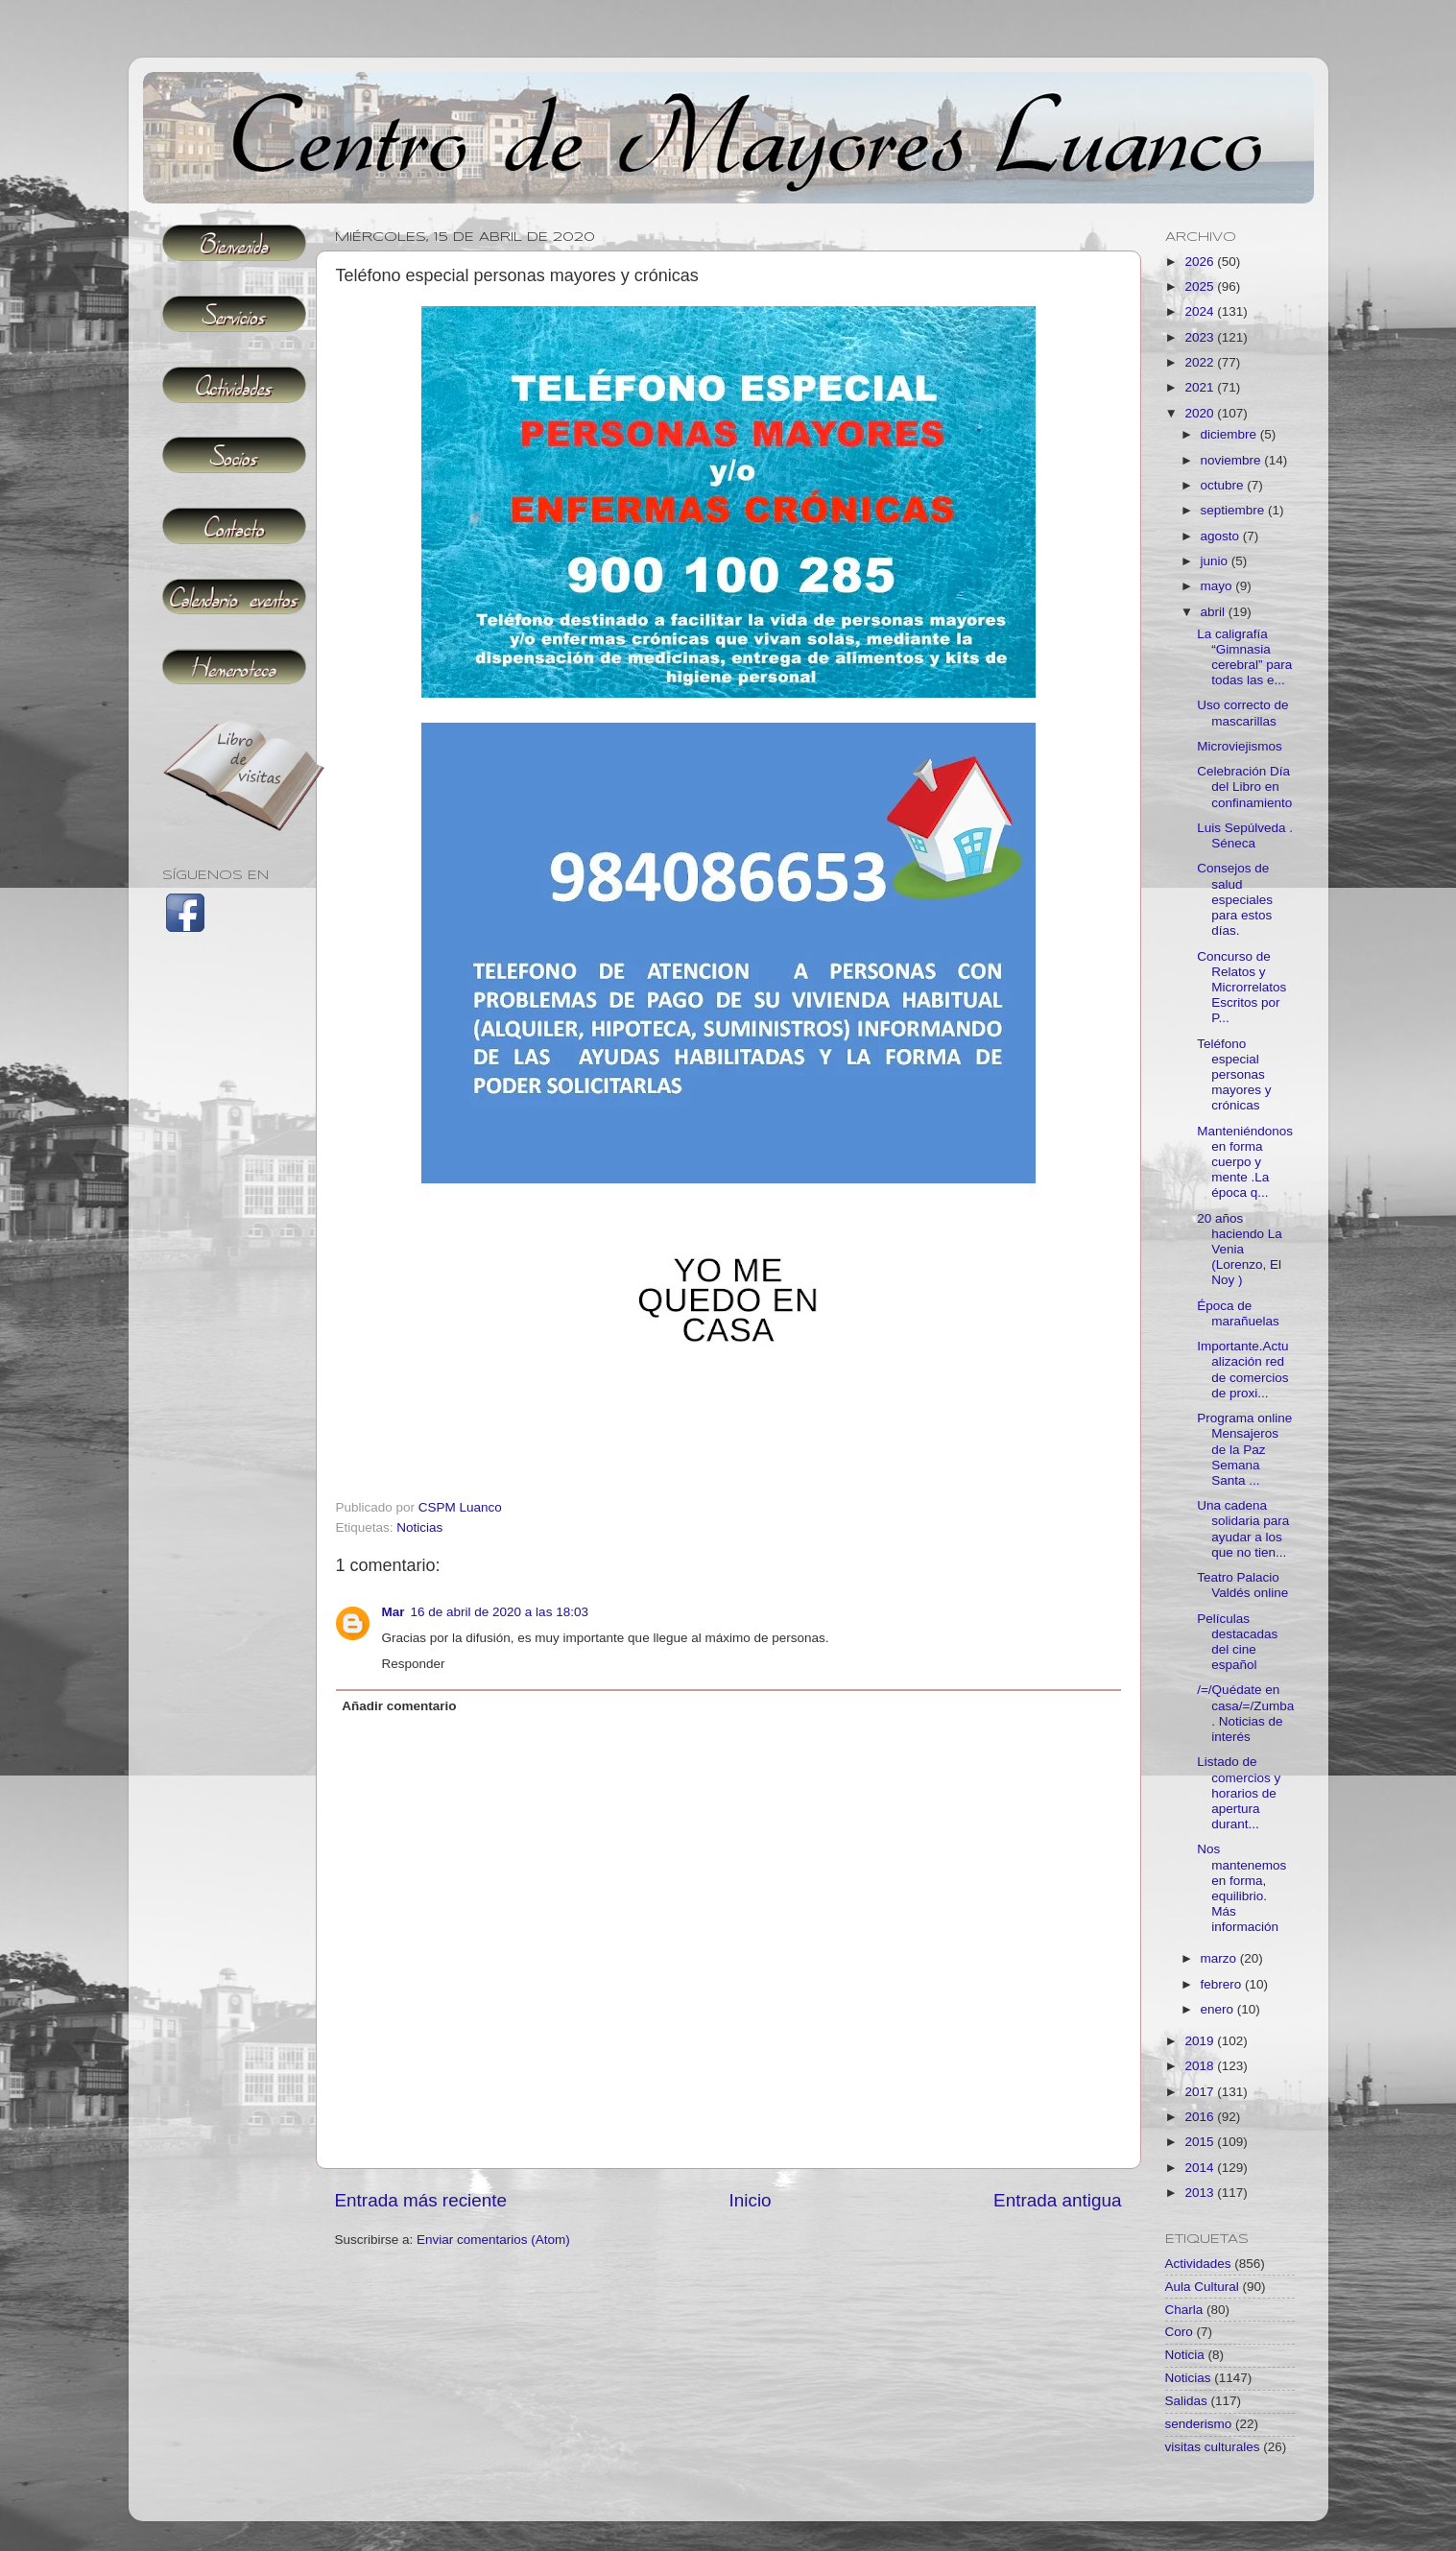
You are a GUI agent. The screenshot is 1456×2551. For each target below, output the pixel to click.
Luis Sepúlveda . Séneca (1245, 835)
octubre (1224, 485)
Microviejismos (1239, 746)
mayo (1218, 586)
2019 (1200, 2041)
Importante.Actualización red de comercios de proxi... (1242, 1369)
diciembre (1230, 434)
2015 (1200, 2141)
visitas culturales (1212, 2447)
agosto (1222, 536)
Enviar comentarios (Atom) (493, 2239)
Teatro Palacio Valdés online (1242, 1585)
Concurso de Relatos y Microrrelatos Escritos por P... (1241, 987)
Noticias (419, 1527)
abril (1215, 612)
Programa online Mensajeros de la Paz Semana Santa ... (1244, 1449)
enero (1219, 2009)
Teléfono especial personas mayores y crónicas (1234, 1075)
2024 (1200, 311)
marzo (1220, 1958)
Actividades (1198, 2263)
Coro (1179, 2332)
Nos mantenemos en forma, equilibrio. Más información (1241, 1888)
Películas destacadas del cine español (1237, 1642)
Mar (393, 1612)
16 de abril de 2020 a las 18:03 (499, 1612)
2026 (1200, 261)
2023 (1200, 337)
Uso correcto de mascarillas (1242, 712)
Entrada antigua (1057, 2200)
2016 (1200, 2117)
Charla (1184, 2309)
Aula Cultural (1202, 2286)
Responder (413, 1664)
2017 (1200, 2092)
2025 (1200, 286)
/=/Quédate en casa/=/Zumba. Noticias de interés (1245, 1713)
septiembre (1235, 510)
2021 (1200, 387)
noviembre (1233, 460)
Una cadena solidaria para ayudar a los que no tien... (1243, 1529)
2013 (1200, 2192)
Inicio (750, 2200)
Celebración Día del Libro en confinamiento (1244, 786)
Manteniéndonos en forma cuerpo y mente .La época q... (1245, 1162)
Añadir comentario (399, 1706)
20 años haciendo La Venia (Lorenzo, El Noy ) (1239, 1249)
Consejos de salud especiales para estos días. (1235, 899)
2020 (1200, 413)
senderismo (1198, 2424)
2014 (1200, 2167)
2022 (1200, 362)
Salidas (1186, 2401)
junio (1216, 561)
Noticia (1185, 2355)
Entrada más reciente (421, 2200)
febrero (1223, 1984)
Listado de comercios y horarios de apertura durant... (1238, 1792)
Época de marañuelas (1238, 1313)
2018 (1200, 2066)
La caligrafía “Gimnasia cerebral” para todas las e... (1244, 657)
